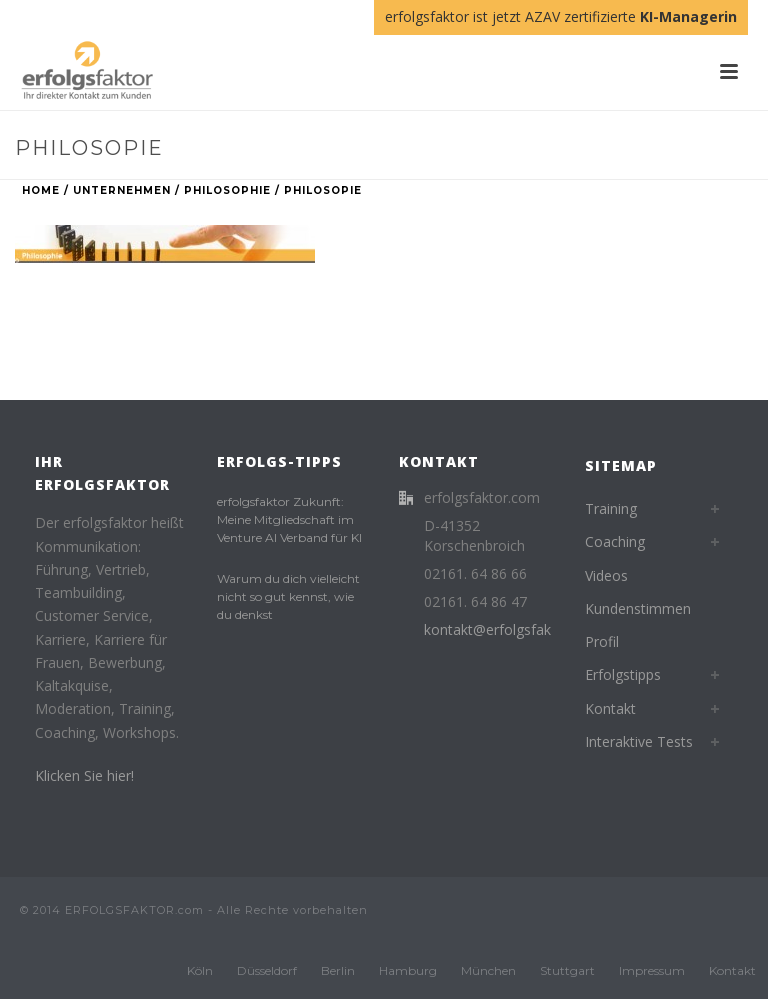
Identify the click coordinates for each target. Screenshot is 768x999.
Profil (602, 641)
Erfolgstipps (623, 674)
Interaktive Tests (639, 741)
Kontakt (610, 708)
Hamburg (408, 970)
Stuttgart (567, 970)
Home (41, 190)
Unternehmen (122, 190)
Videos (606, 575)
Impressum (652, 970)
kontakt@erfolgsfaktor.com (513, 630)
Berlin (338, 970)
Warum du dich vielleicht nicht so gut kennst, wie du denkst (288, 596)
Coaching (615, 541)
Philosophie (227, 190)
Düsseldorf (267, 970)
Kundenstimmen (638, 608)
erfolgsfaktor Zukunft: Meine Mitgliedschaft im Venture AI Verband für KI (289, 519)
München (488, 970)
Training (611, 508)
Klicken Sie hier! (84, 775)
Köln (200, 970)
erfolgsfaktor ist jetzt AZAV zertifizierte (561, 16)
